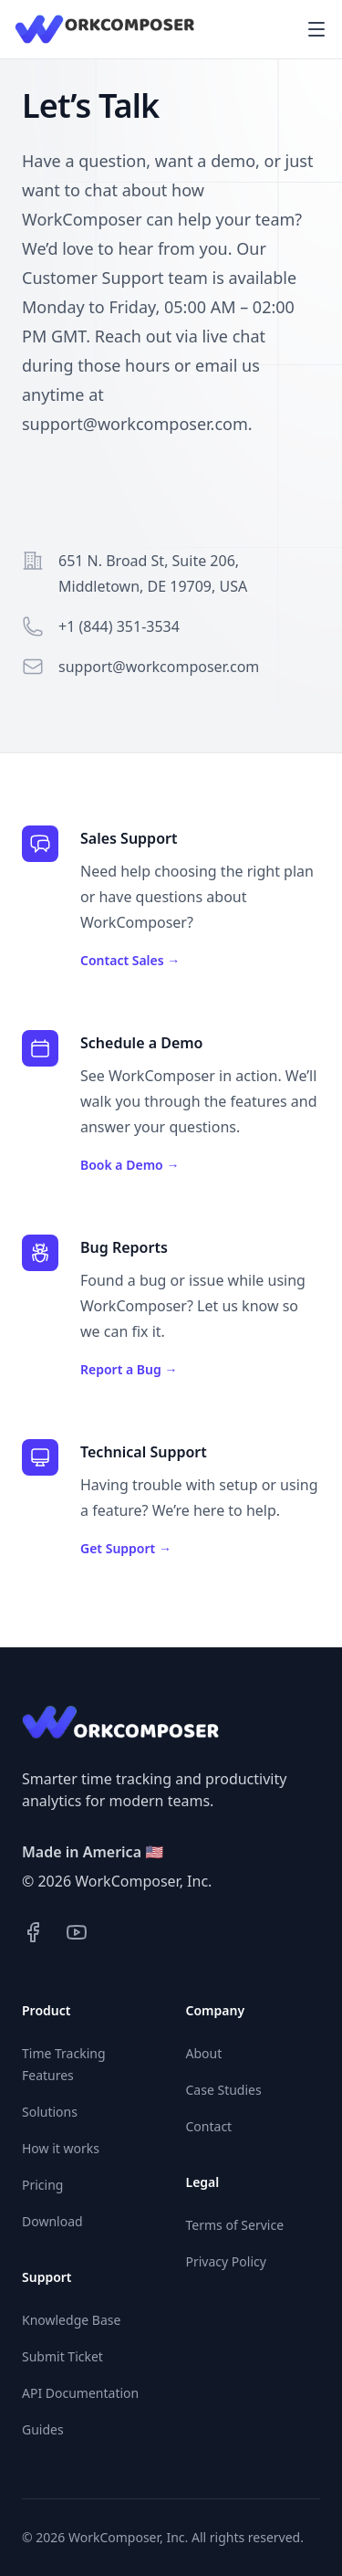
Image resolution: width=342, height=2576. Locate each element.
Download (52, 2221)
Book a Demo (129, 1164)
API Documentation (80, 2393)
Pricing (42, 2184)
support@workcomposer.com (158, 667)
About (204, 2053)
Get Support (125, 1548)
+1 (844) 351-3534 (119, 626)
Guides (43, 2429)
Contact (209, 2126)
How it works (60, 2148)
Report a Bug (128, 1369)
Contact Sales (130, 960)
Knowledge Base (71, 2320)
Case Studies (224, 2089)
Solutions (50, 2111)
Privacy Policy (226, 2261)
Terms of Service (235, 2225)
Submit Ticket (62, 2356)
